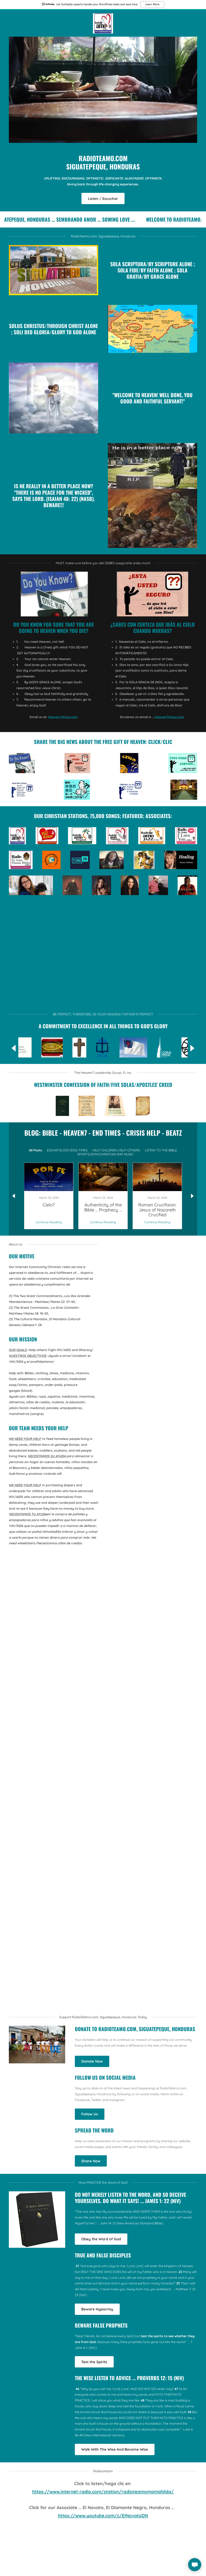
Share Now (90, 2161)
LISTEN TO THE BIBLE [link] (161, 1150)
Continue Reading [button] (49, 1222)
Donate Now (92, 2061)
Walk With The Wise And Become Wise (114, 2449)
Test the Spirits (94, 2362)
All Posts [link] (35, 1150)
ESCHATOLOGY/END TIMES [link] (67, 1150)
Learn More (152, 4)
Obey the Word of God (101, 2239)
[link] (103, 23)
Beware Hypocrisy (97, 2309)
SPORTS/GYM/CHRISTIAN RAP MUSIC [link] (105, 1154)
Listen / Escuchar (103, 198)
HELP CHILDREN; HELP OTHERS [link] (116, 1150)
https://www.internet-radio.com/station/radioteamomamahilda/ (103, 2491)
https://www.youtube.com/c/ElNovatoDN (103, 2515)
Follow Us (89, 2114)
